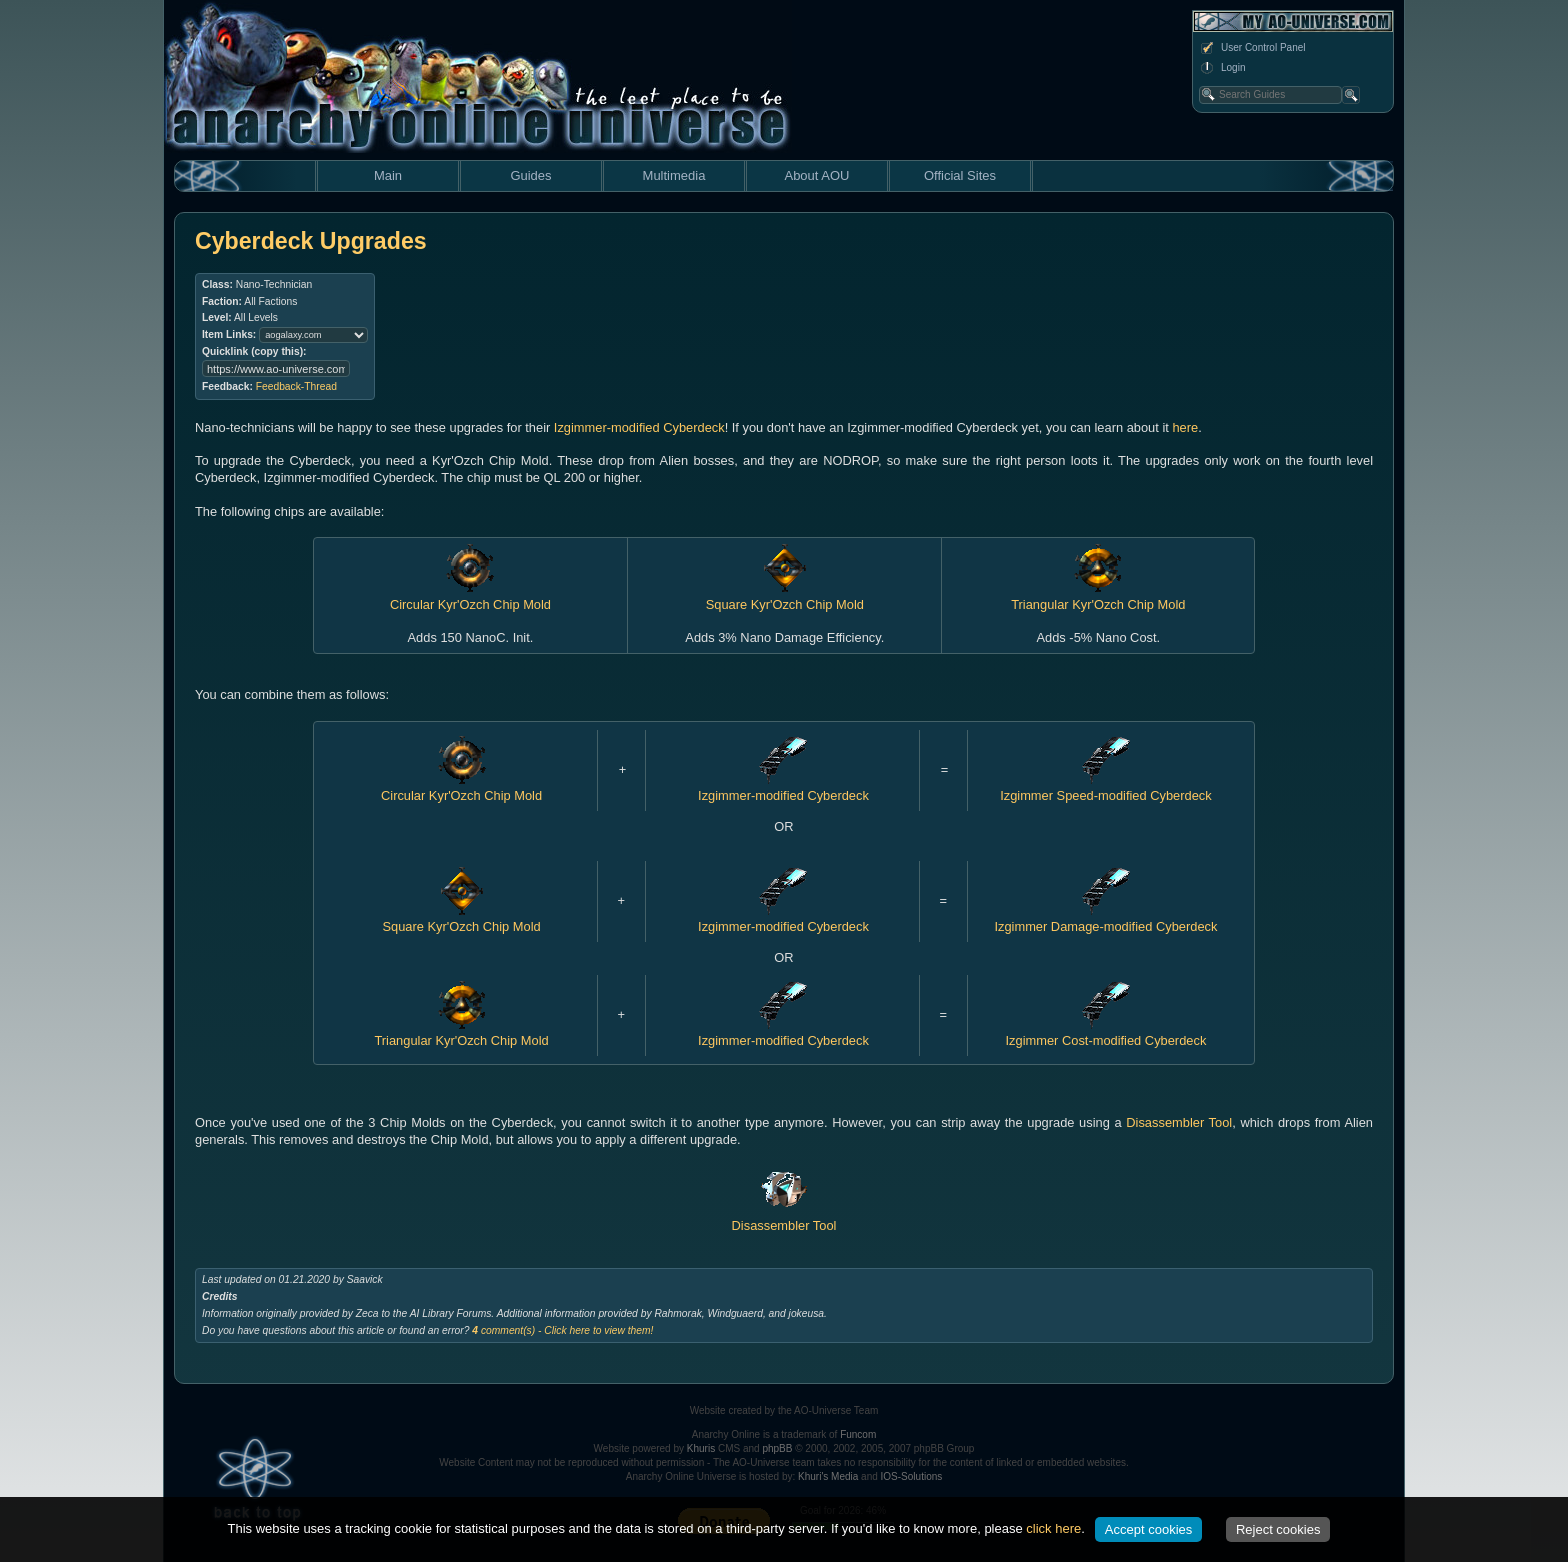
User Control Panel (1252, 48)
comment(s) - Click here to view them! (562, 1330)
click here (1053, 1528)
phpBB (777, 1448)
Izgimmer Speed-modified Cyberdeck (1106, 788)
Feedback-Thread (296, 386)
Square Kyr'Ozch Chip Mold (461, 919)
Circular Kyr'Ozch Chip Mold (461, 788)
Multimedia (674, 175)
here (1185, 427)
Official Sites (960, 175)
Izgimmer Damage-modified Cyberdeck (1105, 919)
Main (388, 175)
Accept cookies (1148, 1529)
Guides (530, 175)
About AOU (816, 175)
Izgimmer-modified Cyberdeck (639, 427)
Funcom (858, 1434)
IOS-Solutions (912, 1476)
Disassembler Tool (1179, 1122)
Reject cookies (1278, 1529)
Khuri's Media (828, 1476)
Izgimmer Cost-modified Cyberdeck (1106, 1033)
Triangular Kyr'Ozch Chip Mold (461, 1033)
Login (1222, 68)
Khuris (701, 1448)
